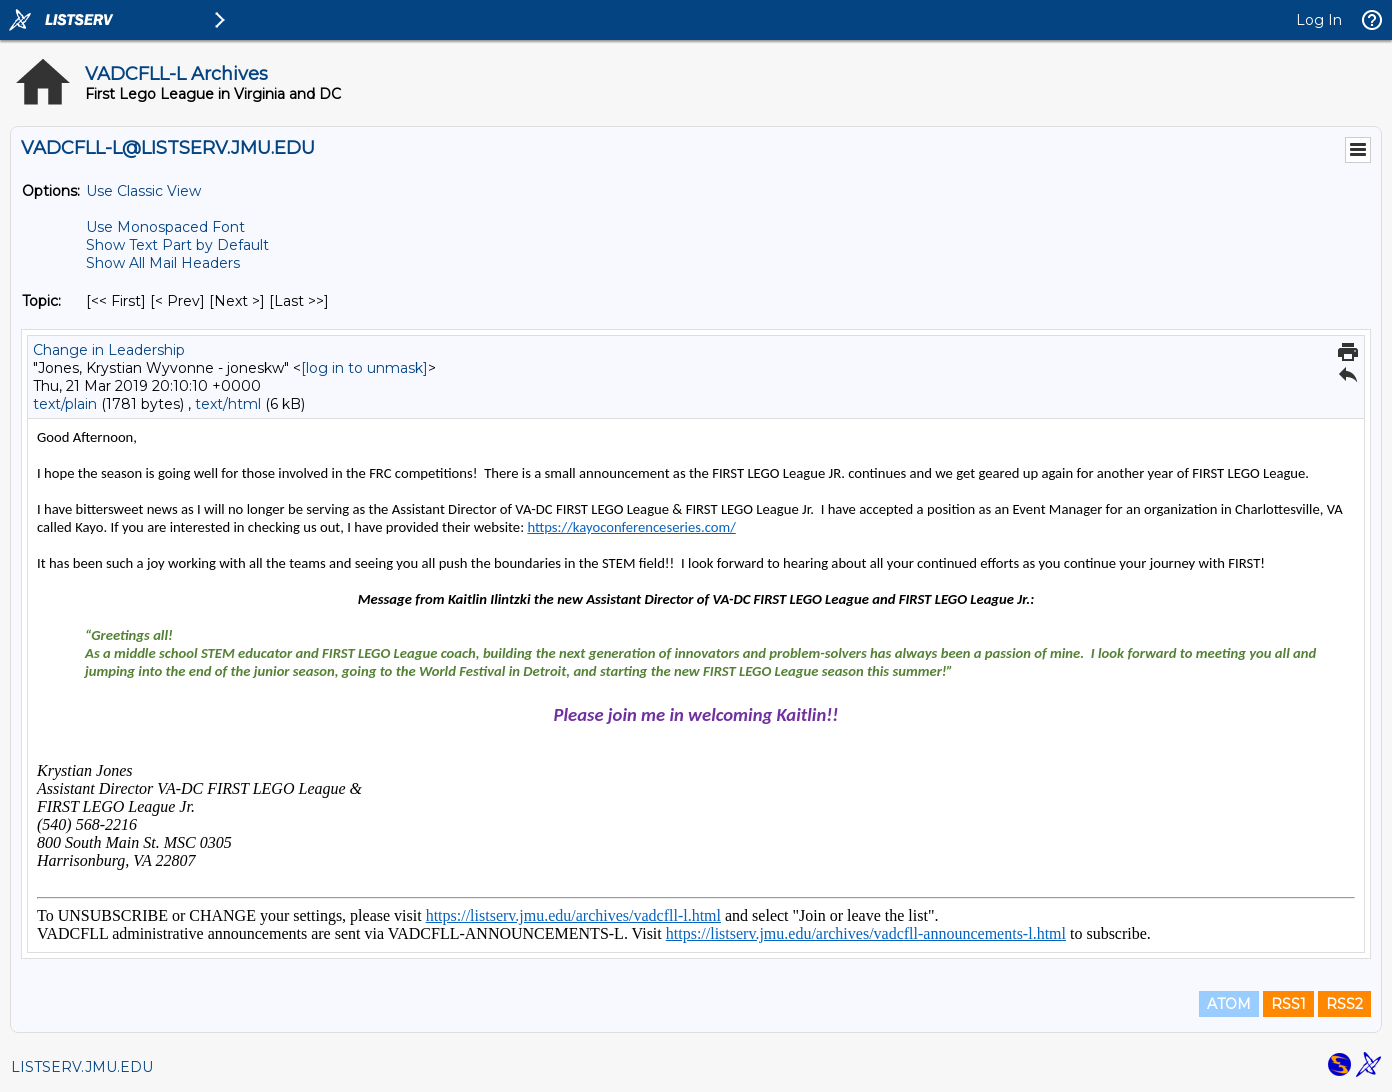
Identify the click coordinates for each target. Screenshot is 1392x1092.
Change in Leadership (109, 350)
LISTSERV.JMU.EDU (82, 1067)
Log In (1319, 20)
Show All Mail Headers (163, 263)
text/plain (65, 404)
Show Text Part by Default (177, 245)
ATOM (1229, 1004)
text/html (228, 404)
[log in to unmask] (364, 368)
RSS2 (1344, 1004)
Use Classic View (143, 191)
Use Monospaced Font (165, 227)
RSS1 (1288, 1004)
